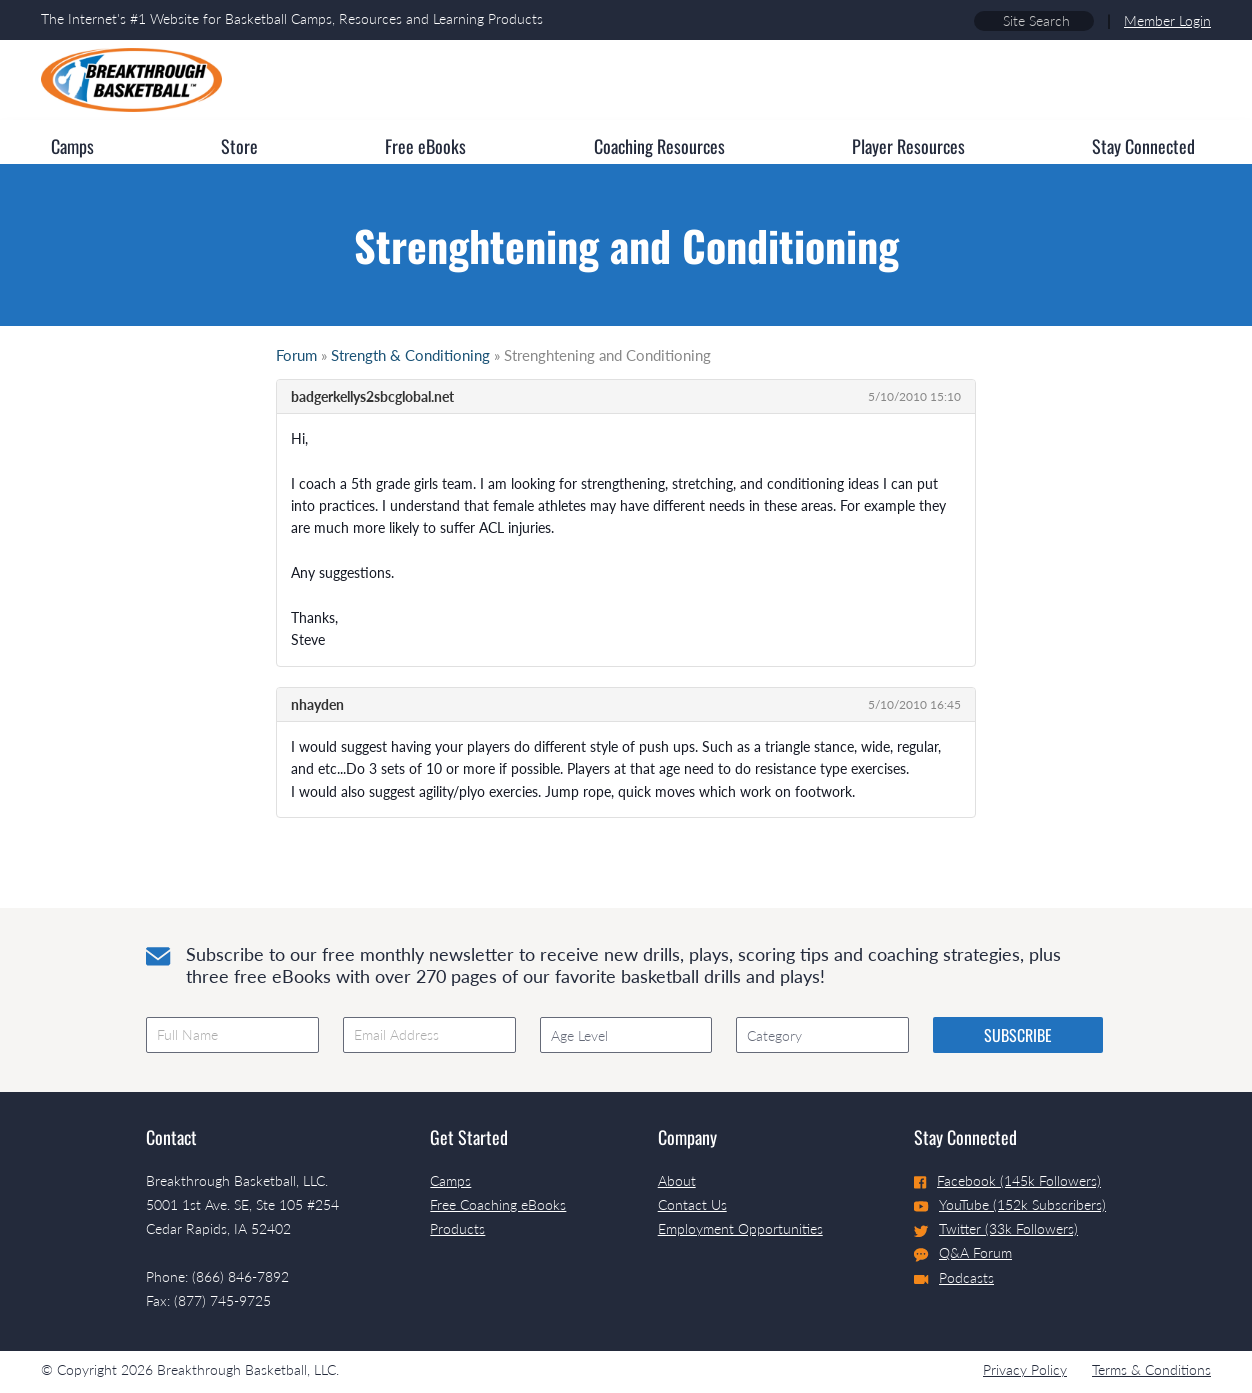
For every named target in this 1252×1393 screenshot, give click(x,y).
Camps (450, 1180)
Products (457, 1228)
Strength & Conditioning (410, 355)
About (677, 1180)
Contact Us (692, 1204)
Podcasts (954, 1277)
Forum (296, 355)
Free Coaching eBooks (498, 1204)
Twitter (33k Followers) (996, 1228)
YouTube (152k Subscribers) (1010, 1204)
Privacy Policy (1025, 1369)
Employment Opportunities (740, 1228)
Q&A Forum (963, 1253)
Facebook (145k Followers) (1007, 1180)
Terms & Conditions (1151, 1369)
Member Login (1167, 20)
